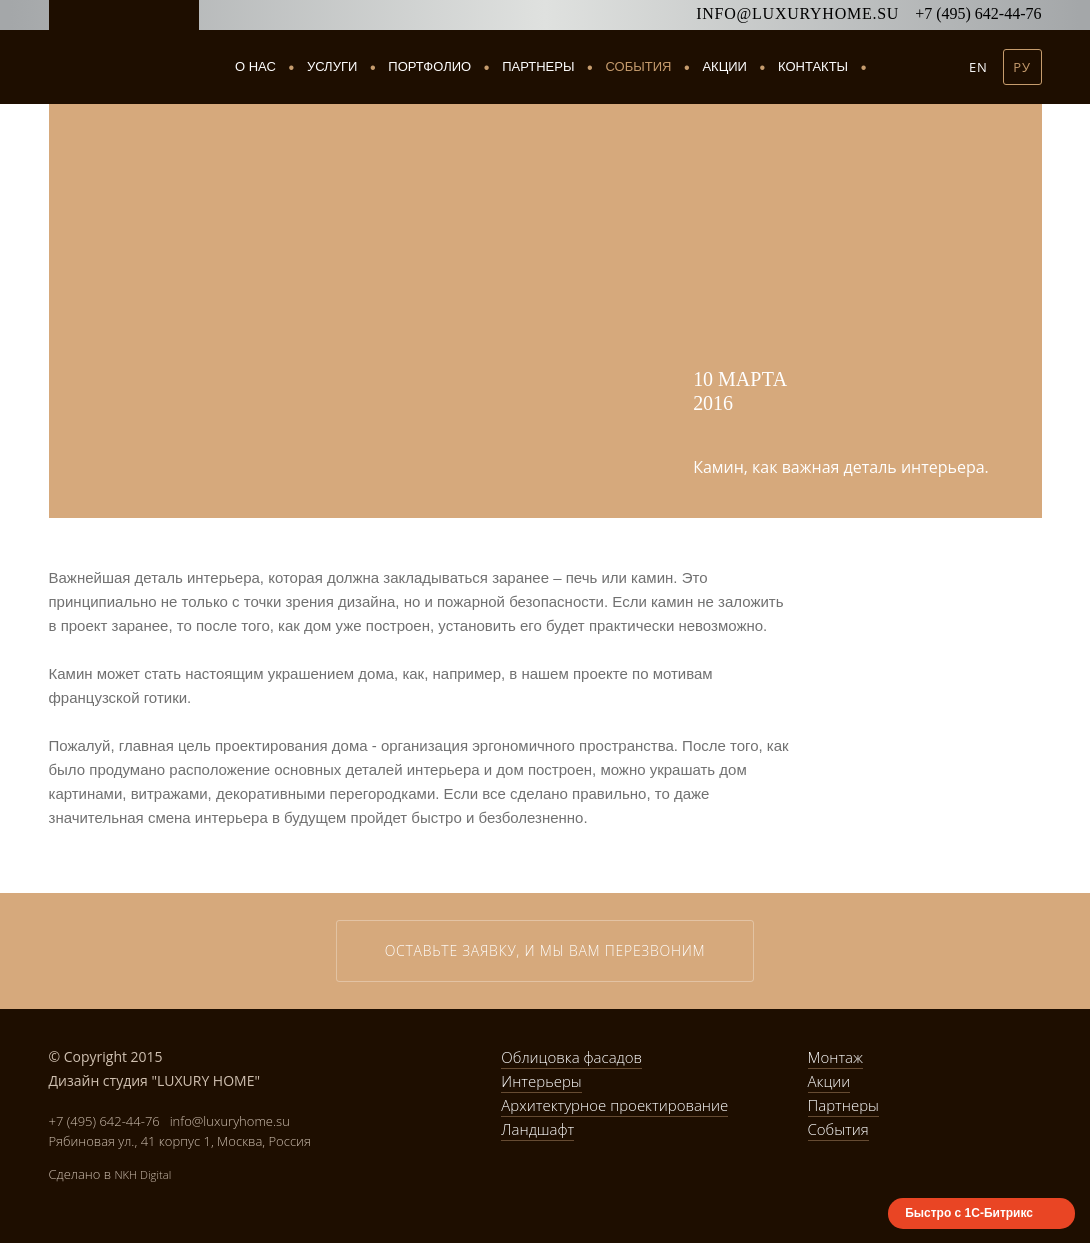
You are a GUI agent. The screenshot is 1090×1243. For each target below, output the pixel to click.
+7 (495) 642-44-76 (978, 13)
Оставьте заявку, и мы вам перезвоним (545, 950)
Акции (724, 66)
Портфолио (429, 66)
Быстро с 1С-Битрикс (969, 1213)
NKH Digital (142, 1174)
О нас (255, 66)
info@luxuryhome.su (797, 13)
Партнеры (538, 66)
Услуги (331, 67)
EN (978, 67)
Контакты (813, 66)
